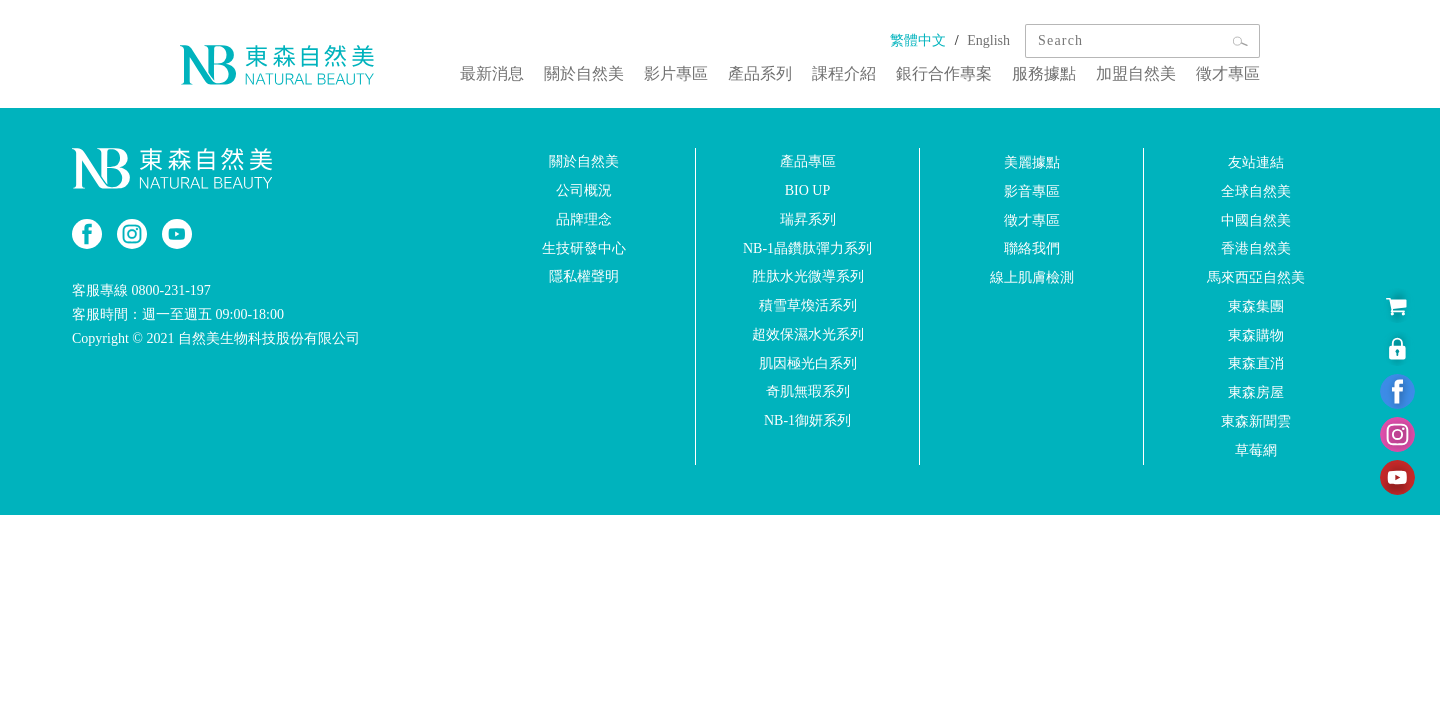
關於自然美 (584, 73)
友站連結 (1256, 162)
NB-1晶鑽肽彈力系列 (807, 247)
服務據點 (1044, 73)
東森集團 (1256, 306)
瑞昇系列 (808, 219)
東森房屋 (1256, 392)
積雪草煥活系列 (808, 305)
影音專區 (1032, 191)
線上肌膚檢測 (1032, 277)
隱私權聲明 (584, 276)
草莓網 (1256, 450)
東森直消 (1256, 363)
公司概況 (584, 190)
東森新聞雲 (1256, 421)
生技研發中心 (584, 247)
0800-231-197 (171, 290)
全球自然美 (1256, 191)
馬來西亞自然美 (1256, 277)
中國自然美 (1256, 219)
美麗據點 (1032, 162)
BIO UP (808, 190)
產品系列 (760, 73)
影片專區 (676, 73)
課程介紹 (844, 73)
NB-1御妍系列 (807, 420)
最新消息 (492, 73)
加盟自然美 (1136, 73)
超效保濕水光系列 (808, 334)
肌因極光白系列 (808, 362)
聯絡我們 (1032, 248)
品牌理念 (584, 219)
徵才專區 (1228, 73)
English (988, 40)
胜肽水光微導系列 (808, 276)
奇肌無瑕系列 (808, 391)
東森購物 (1256, 334)
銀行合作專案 (944, 73)
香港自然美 (1256, 248)
